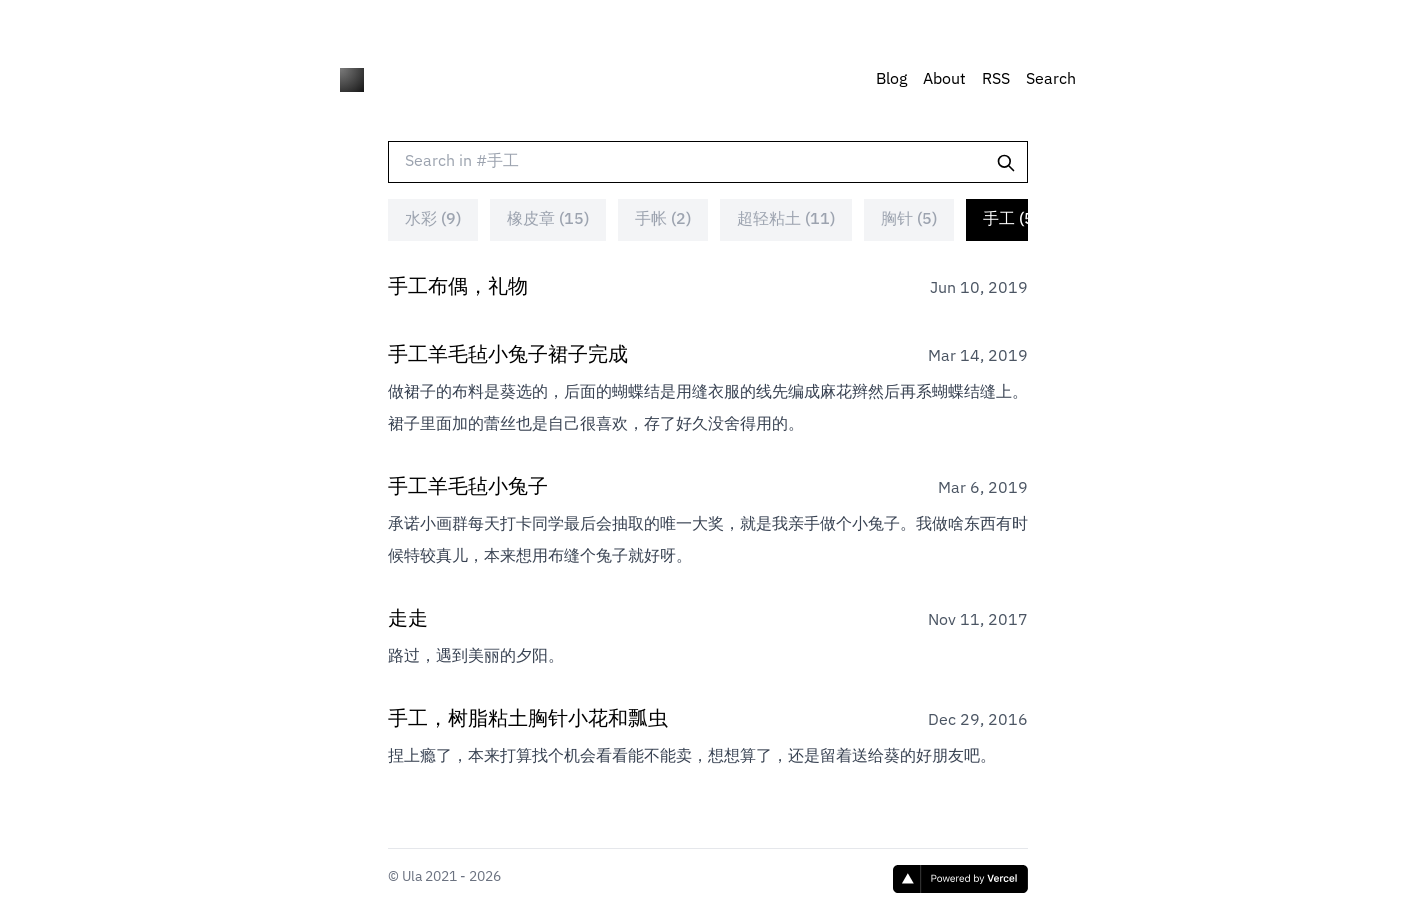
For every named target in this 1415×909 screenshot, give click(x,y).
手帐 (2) (663, 239)
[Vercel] (960, 879)
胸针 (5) (909, 239)
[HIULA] (352, 80)
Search (1051, 80)
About (944, 80)
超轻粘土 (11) (786, 239)
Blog (891, 80)
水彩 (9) (433, 239)
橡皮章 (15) (548, 239)
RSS (996, 80)
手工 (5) (1011, 239)
